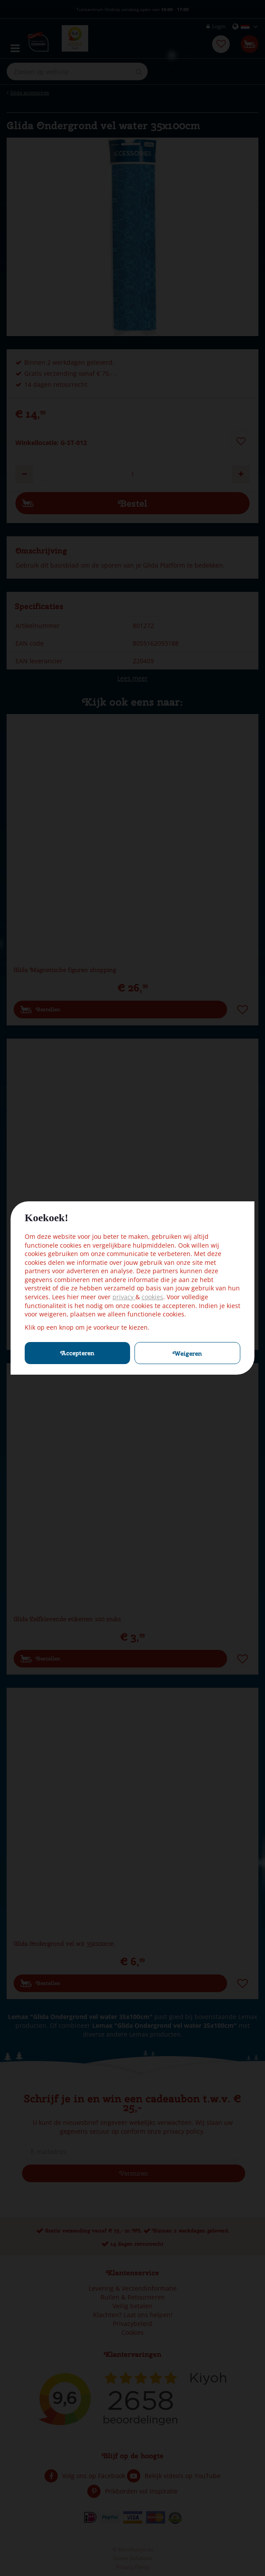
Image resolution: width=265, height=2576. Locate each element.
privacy (123, 1297)
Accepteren (77, 1353)
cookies (152, 1297)
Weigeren (187, 1353)
